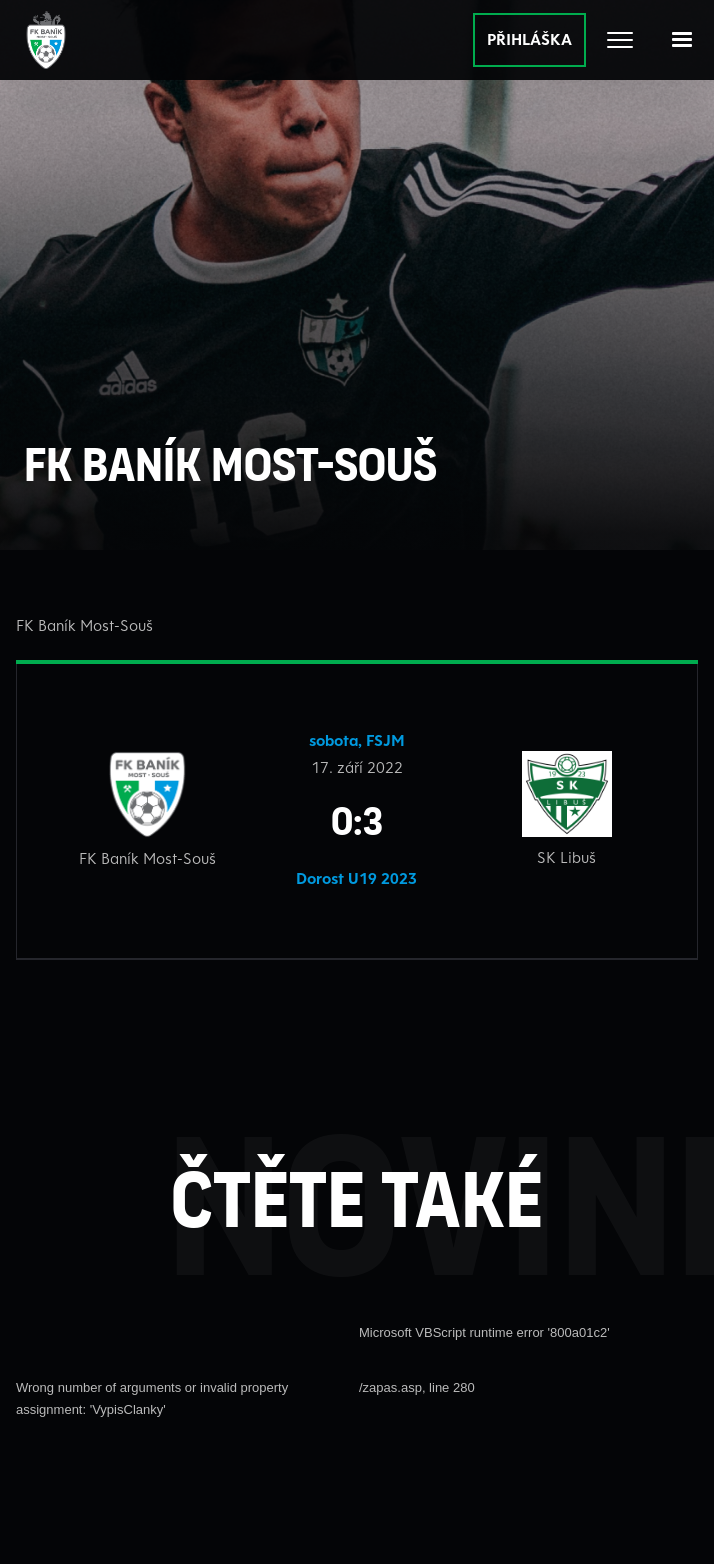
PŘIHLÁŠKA (529, 39)
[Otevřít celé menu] (620, 40)
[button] (682, 40)
